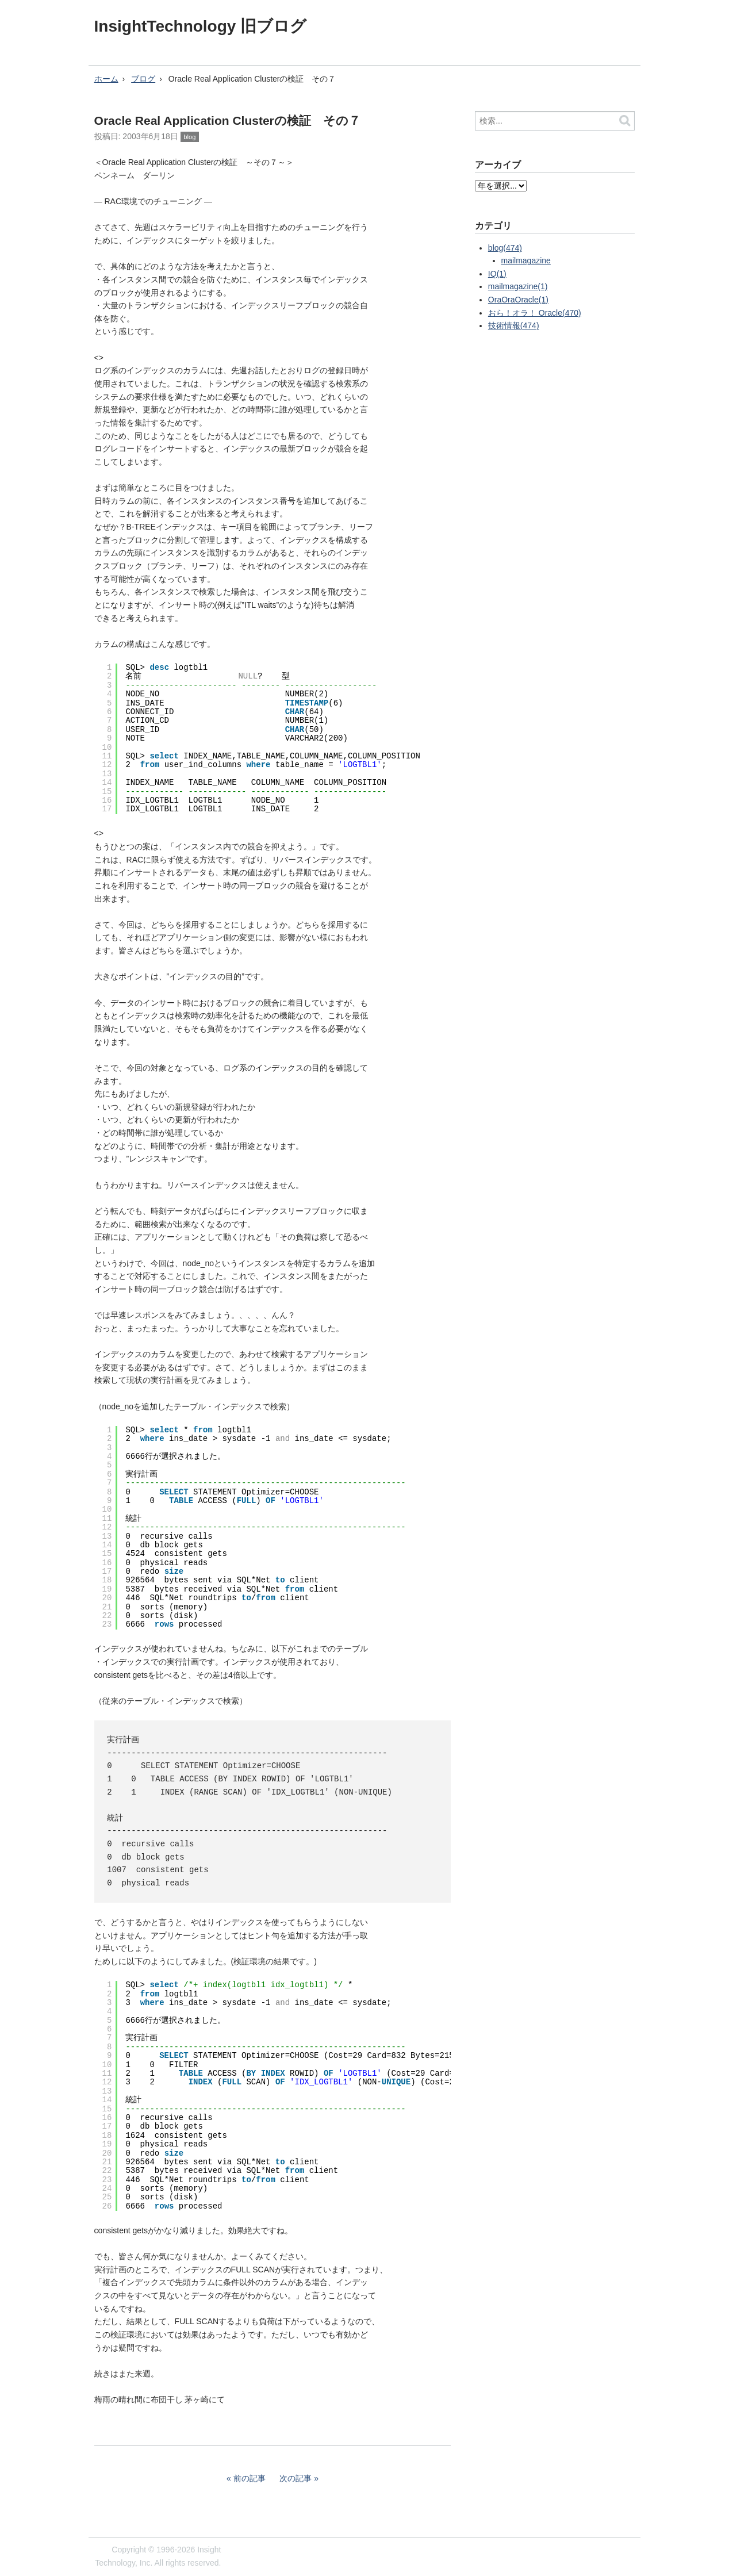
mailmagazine (526, 260)
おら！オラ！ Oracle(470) (534, 312)
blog (189, 136)
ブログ (143, 78)
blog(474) (505, 247)
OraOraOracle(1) (518, 299)
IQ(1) (497, 273)
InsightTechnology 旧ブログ (200, 26)
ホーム (106, 78)
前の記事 (249, 2478)
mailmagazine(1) (517, 286)
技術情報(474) (513, 325)
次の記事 (295, 2478)
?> (501, 185)
